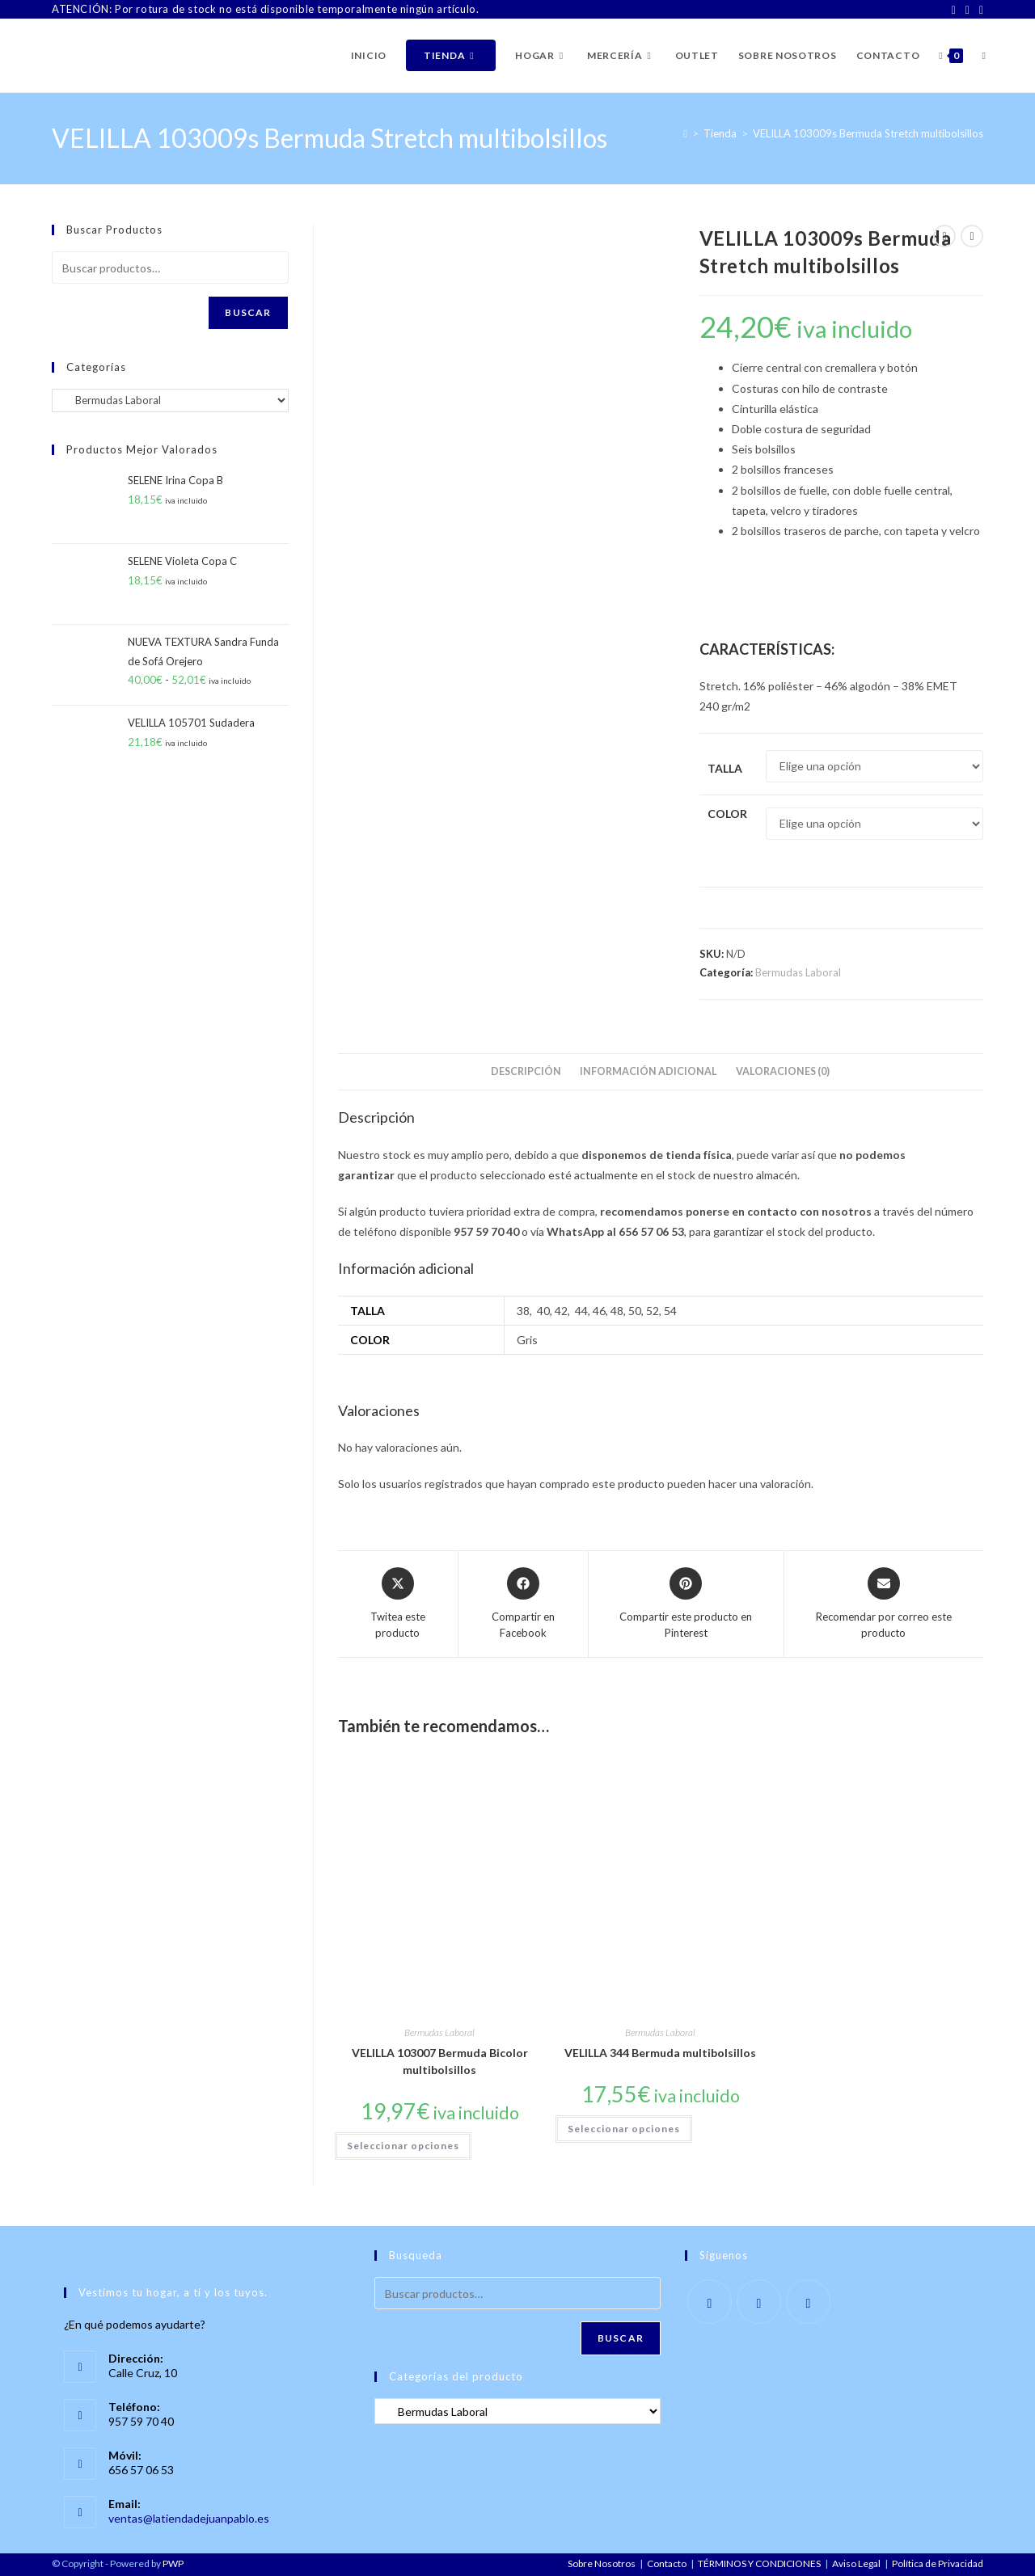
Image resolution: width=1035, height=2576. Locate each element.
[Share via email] (884, 1604)
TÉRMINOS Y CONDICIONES (759, 2563)
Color (727, 813)
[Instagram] (967, 10)
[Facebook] (954, 10)
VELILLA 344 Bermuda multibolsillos (660, 2053)
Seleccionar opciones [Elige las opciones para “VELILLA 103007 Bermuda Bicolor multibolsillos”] (403, 2146)
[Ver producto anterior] (944, 236)
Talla (725, 768)
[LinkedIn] (978, 10)
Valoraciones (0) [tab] (783, 1071)
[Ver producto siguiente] (972, 236)
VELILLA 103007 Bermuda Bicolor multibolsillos (440, 2061)
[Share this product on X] (398, 1604)
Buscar (248, 312)
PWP (173, 2563)
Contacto (666, 2563)
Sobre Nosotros (602, 2563)
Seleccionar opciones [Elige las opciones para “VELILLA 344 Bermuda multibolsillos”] (624, 2129)
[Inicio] (685, 133)
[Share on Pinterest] (685, 1604)
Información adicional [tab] (648, 1071)
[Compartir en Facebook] (523, 1604)
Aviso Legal (856, 2563)
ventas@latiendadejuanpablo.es (188, 2518)
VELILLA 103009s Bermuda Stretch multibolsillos (868, 133)
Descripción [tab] (526, 1071)
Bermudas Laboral (798, 972)
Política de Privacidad (937, 2563)
